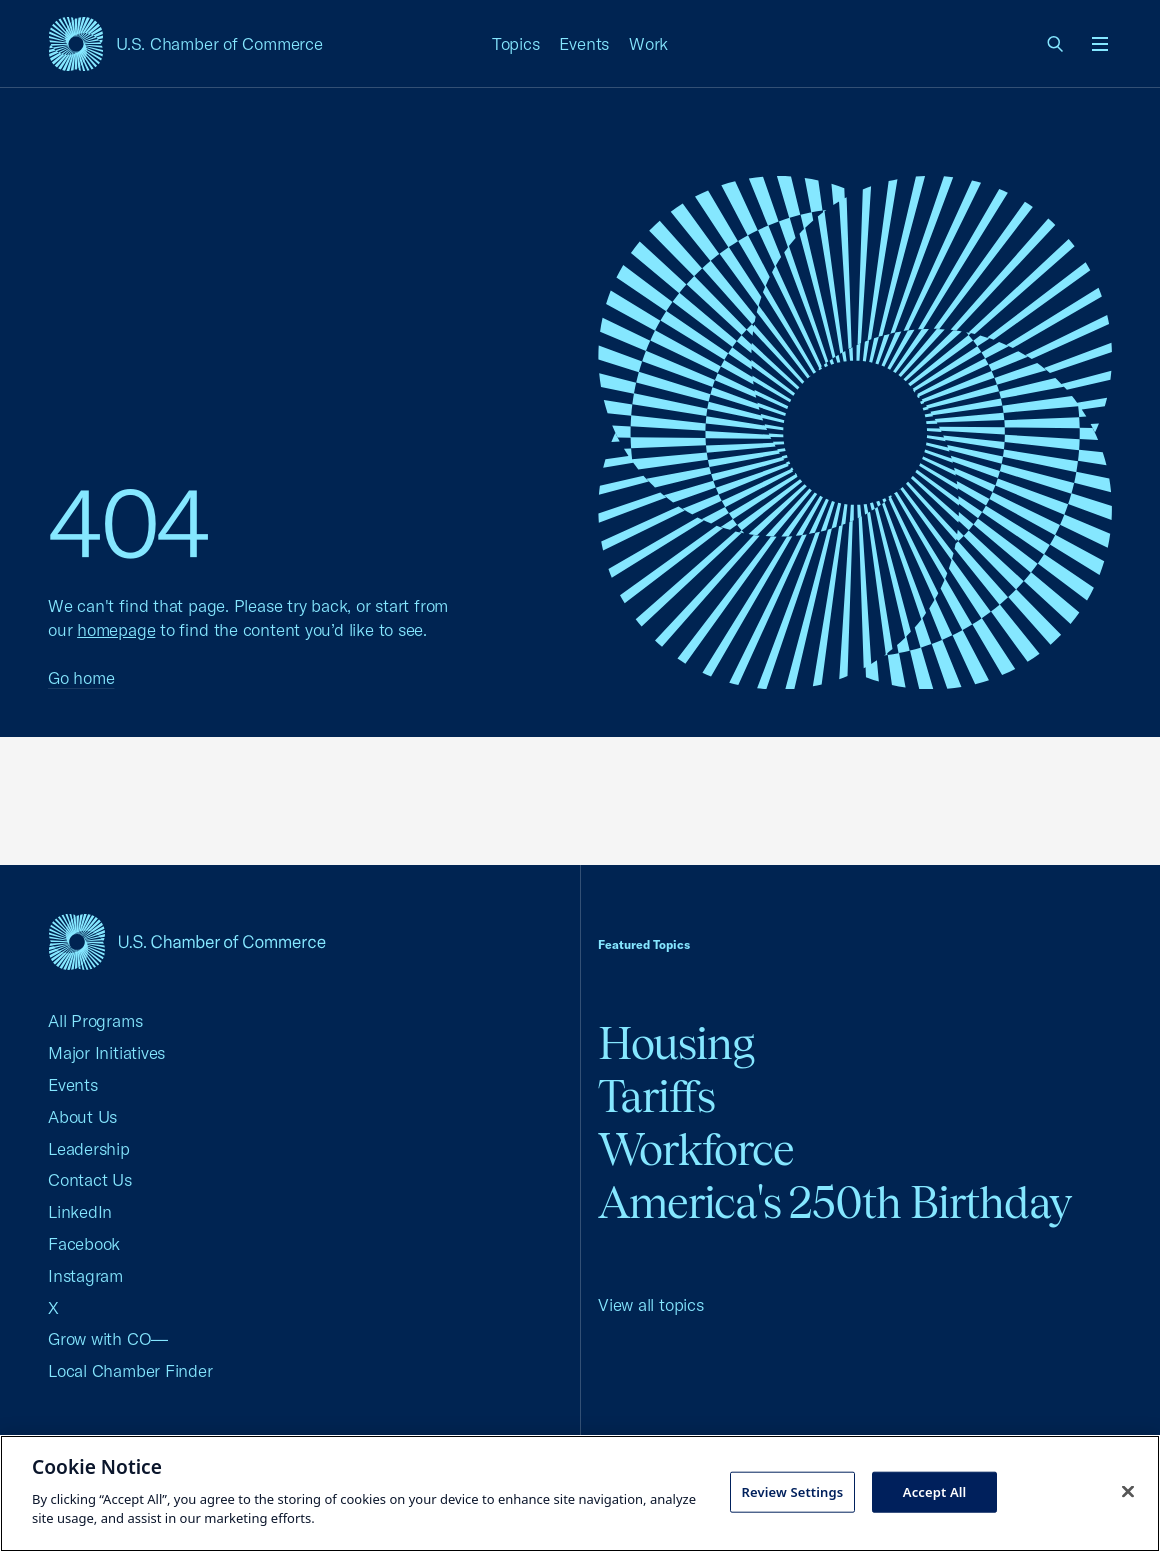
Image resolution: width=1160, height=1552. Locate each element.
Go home (81, 677)
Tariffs (656, 1096)
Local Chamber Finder (130, 1370)
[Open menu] (1100, 44)
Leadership (89, 1148)
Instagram (85, 1275)
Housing (676, 1043)
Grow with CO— (108, 1338)
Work (648, 43)
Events (584, 43)
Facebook (84, 1243)
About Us (82, 1116)
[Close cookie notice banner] (1128, 1491)
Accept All (935, 1491)
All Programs (95, 1020)
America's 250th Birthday (834, 1202)
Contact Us (90, 1179)
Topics (516, 43)
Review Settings (793, 1491)
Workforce (696, 1149)
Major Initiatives (106, 1052)
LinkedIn (80, 1211)
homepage (116, 629)
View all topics (651, 1304)
